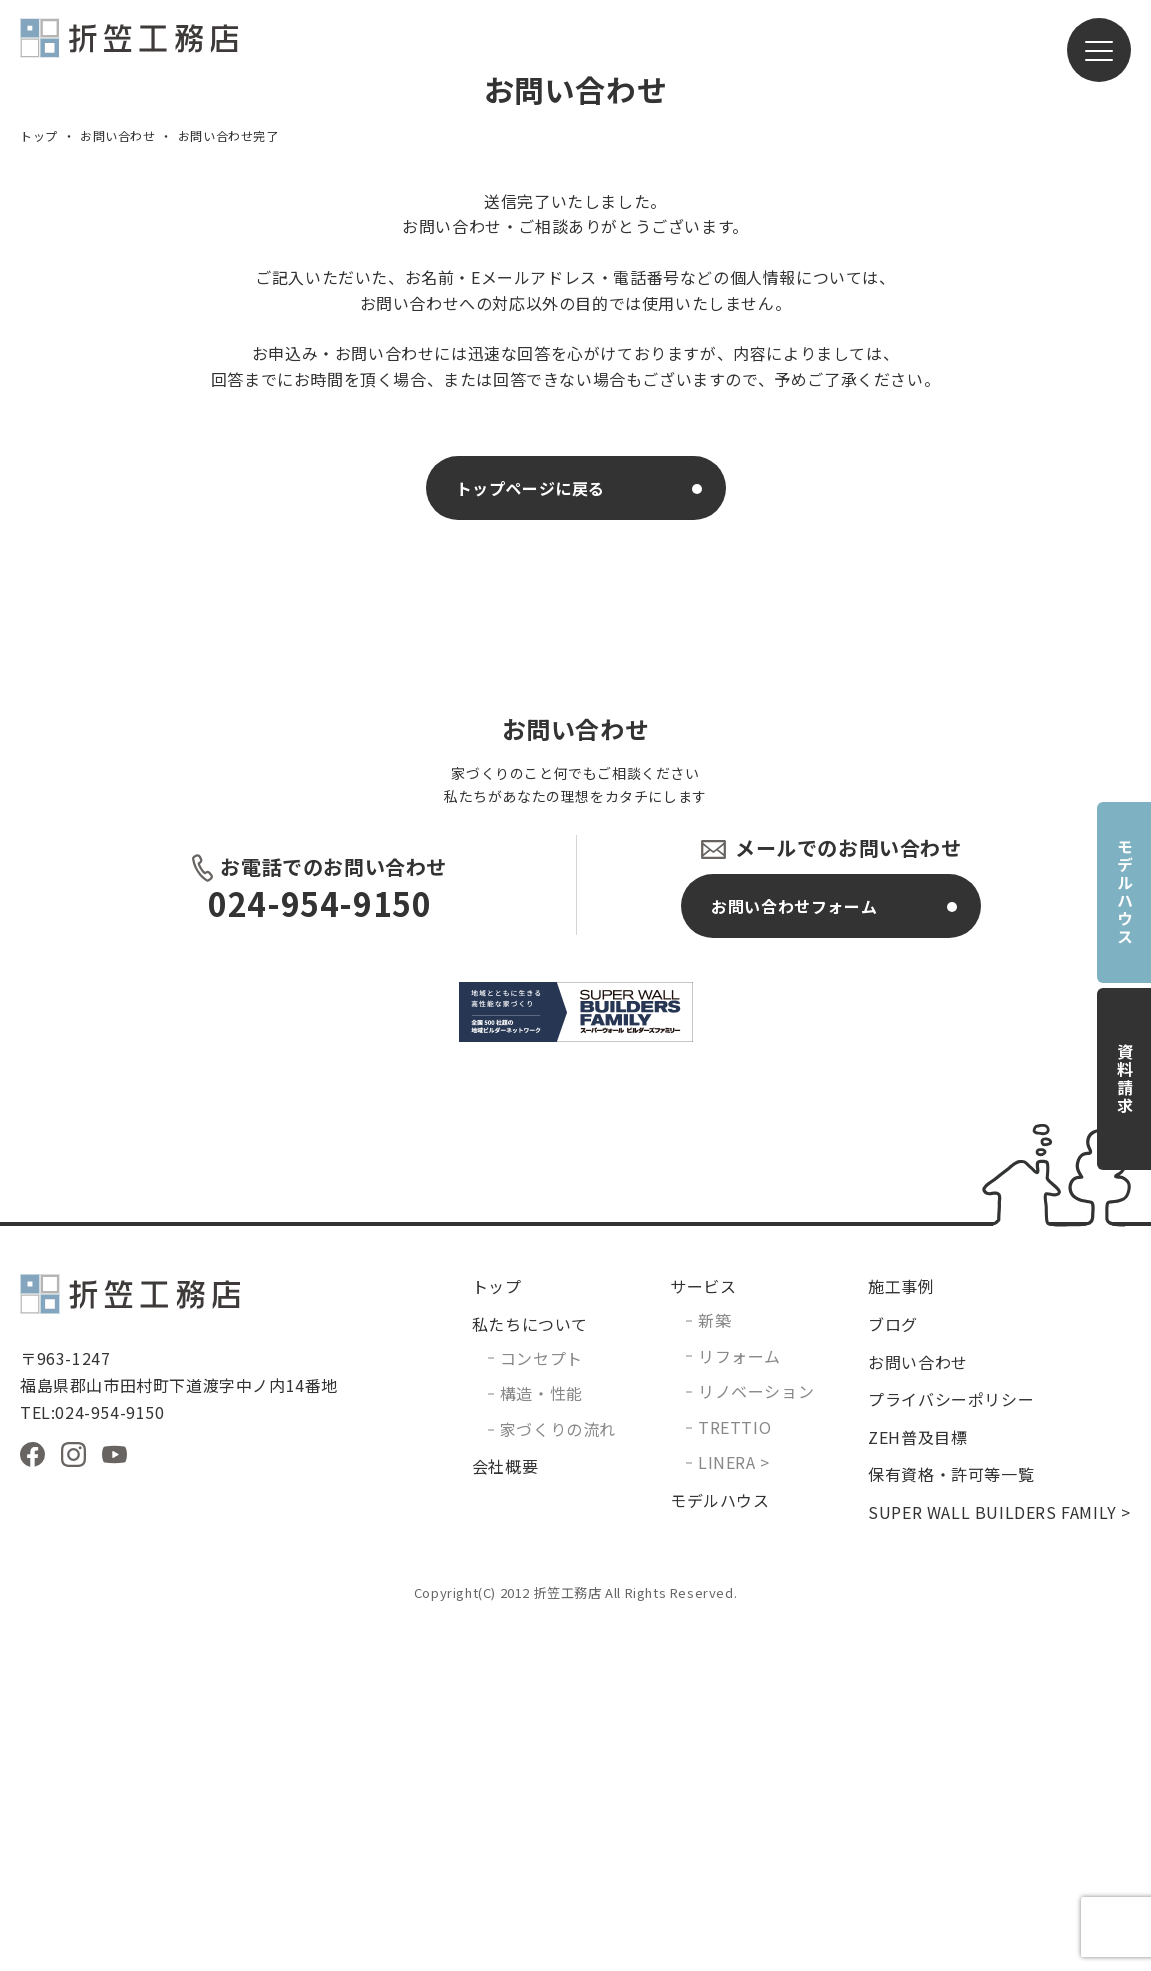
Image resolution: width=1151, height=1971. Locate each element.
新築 (714, 1663)
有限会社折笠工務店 (129, 47)
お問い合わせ (118, 478)
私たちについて (530, 1667)
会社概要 (505, 1809)
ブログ (893, 1667)
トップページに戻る (530, 831)
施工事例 (901, 1629)
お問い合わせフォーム (794, 1249)
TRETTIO (734, 1770)
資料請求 (1125, 1079)
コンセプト (541, 1701)
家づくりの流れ (558, 1772)
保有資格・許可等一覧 (951, 1817)
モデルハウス (1125, 892)
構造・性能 (541, 1736)
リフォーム (739, 1699)
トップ (39, 478)
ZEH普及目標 (917, 1780)
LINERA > (734, 1805)
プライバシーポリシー (951, 1742)
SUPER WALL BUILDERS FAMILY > (999, 1855)
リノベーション (756, 1734)
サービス (703, 1629)
